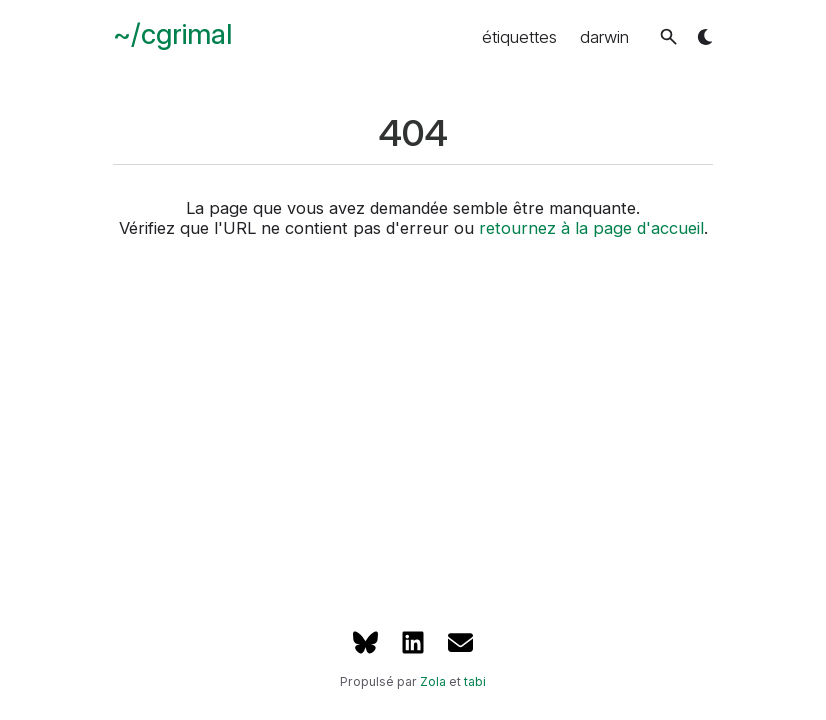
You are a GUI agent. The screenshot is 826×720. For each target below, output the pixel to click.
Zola (433, 681)
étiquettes (519, 37)
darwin (604, 37)
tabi (475, 681)
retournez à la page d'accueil (591, 228)
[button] (668, 36)
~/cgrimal (172, 34)
